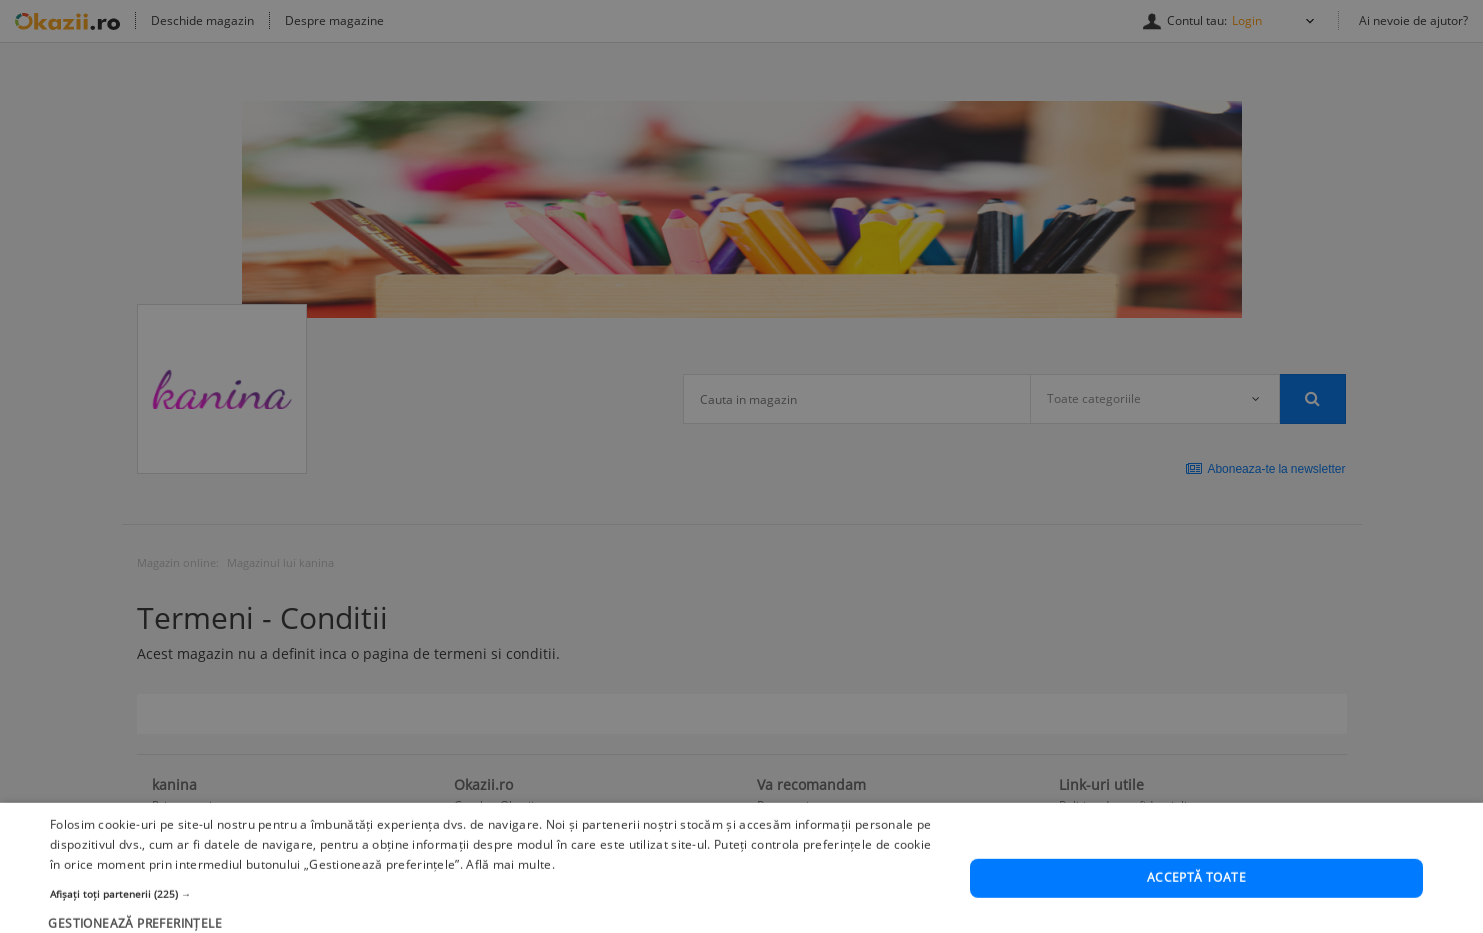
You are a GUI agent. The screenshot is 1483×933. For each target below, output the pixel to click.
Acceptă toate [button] (1196, 903)
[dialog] (741, 466)
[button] (496, 919)
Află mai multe (508, 890)
